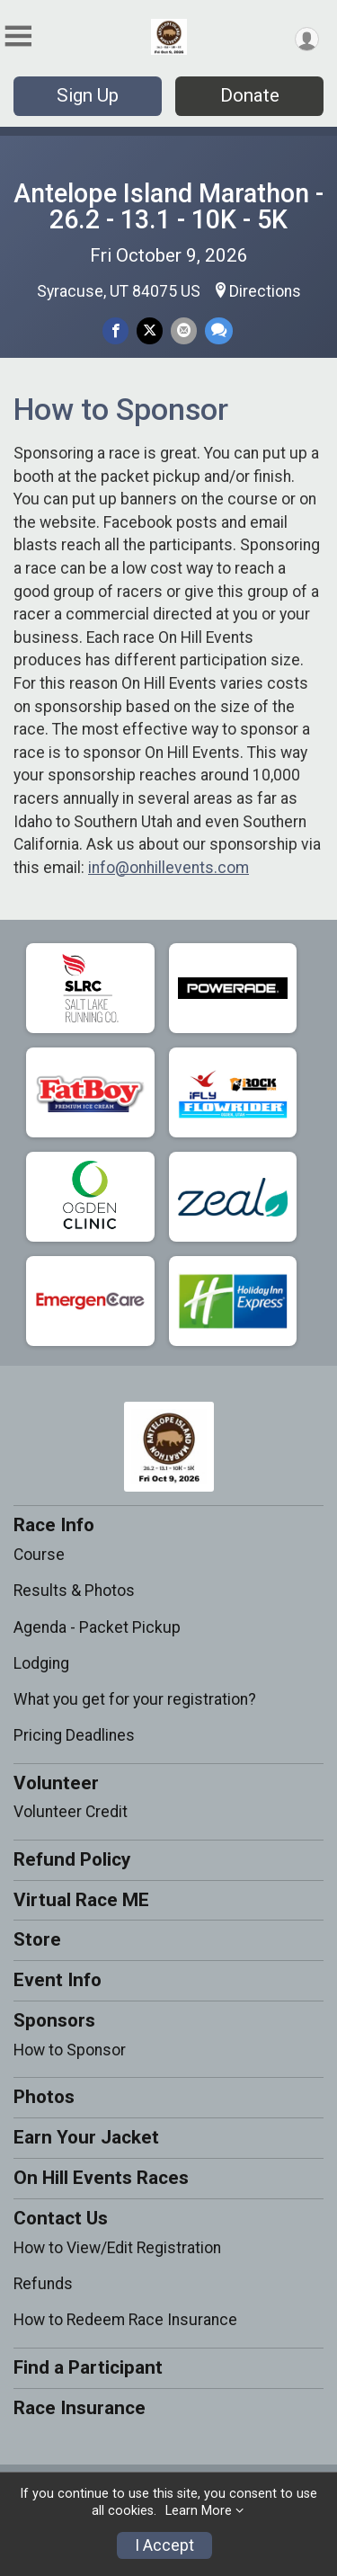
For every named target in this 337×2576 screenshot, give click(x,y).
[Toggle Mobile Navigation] (18, 36)
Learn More (198, 2510)
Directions (265, 291)
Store (37, 1939)
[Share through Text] (219, 330)
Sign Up (88, 95)
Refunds (43, 2284)
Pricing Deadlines (74, 1735)
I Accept (164, 2545)
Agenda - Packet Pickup (97, 1627)
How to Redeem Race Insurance (125, 2320)
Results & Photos (74, 1591)
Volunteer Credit (70, 1812)
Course (39, 1555)
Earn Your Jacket (86, 2137)
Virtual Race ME (81, 1900)
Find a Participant (88, 2367)
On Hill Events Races (101, 2177)
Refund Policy (71, 1859)
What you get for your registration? (134, 1699)
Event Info (57, 1980)
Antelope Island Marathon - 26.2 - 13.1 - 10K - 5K (168, 206)
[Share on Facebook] (115, 330)
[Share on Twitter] (150, 330)
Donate (249, 95)
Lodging (41, 1663)
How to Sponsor (69, 2050)
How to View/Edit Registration (117, 2248)
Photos (44, 2097)
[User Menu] (307, 39)
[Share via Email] (184, 330)
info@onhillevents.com (168, 868)
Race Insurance (79, 2408)
